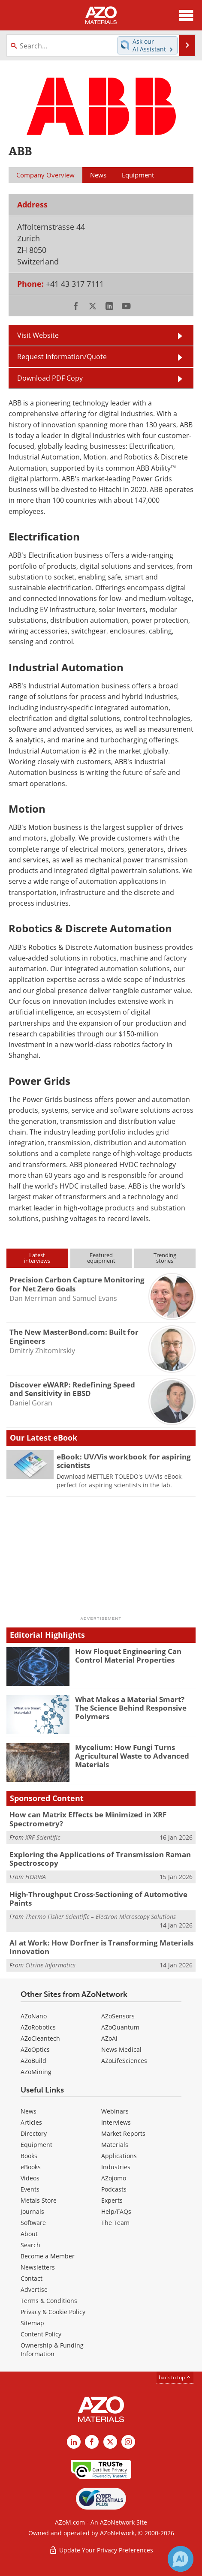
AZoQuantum (120, 2027)
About (29, 2234)
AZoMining (36, 2072)
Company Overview (45, 175)
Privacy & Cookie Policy (53, 2312)
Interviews (116, 2122)
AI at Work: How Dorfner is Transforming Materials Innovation (101, 1947)
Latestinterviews (37, 1257)
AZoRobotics (38, 2027)
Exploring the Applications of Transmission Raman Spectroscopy (100, 1858)
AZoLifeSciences (124, 2061)
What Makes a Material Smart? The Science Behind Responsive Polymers (131, 1708)
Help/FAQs (116, 2211)
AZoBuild (33, 2061)
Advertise (34, 2289)
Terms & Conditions (49, 2301)
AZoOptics (35, 2049)
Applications (119, 2156)
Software (33, 2223)
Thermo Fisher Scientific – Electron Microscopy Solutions (100, 1916)
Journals (32, 2211)
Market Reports (123, 2133)
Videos (30, 2178)
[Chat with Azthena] (180, 2559)
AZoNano (34, 2016)
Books (29, 2156)
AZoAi (109, 2038)
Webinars (115, 2111)
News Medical (121, 2049)
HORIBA (35, 1877)
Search (30, 2245)
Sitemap (32, 2323)
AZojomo (113, 2178)
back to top (175, 2377)
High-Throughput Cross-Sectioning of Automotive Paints (98, 1898)
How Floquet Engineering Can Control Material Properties (128, 1655)
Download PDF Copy (50, 378)
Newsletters (38, 2267)
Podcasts (114, 2189)
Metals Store (39, 2200)
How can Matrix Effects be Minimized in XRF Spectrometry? (87, 1819)
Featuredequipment (101, 1257)
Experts (112, 2200)
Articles (31, 2122)
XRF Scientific (42, 1837)
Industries (115, 2167)
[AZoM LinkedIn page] (74, 2442)
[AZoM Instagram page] (128, 2442)
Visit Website (38, 335)
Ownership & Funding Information (52, 2349)
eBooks (31, 2167)
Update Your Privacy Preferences (101, 2550)
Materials (114, 2145)
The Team (115, 2223)
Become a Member (48, 2256)
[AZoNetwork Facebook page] (92, 2442)
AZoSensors (118, 2016)
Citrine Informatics (50, 1965)
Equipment (36, 2145)
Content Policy (41, 2334)
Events (30, 2189)
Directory (34, 2133)
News (28, 2111)
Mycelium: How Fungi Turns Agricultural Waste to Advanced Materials (132, 1756)
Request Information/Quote (62, 356)
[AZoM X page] (110, 2442)
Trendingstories (165, 1257)
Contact (31, 2278)
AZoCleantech (40, 2038)
